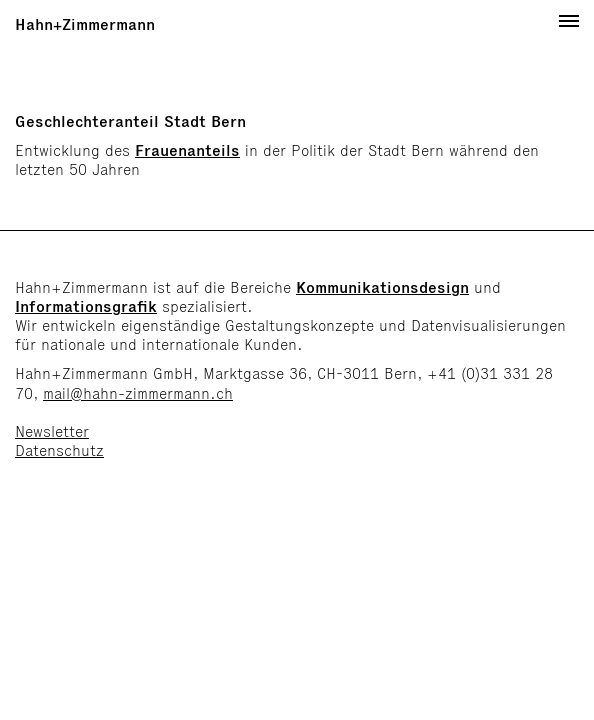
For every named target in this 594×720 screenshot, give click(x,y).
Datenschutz (59, 450)
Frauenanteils (187, 150)
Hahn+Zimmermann (85, 24)
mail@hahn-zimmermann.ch (138, 393)
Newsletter (52, 431)
